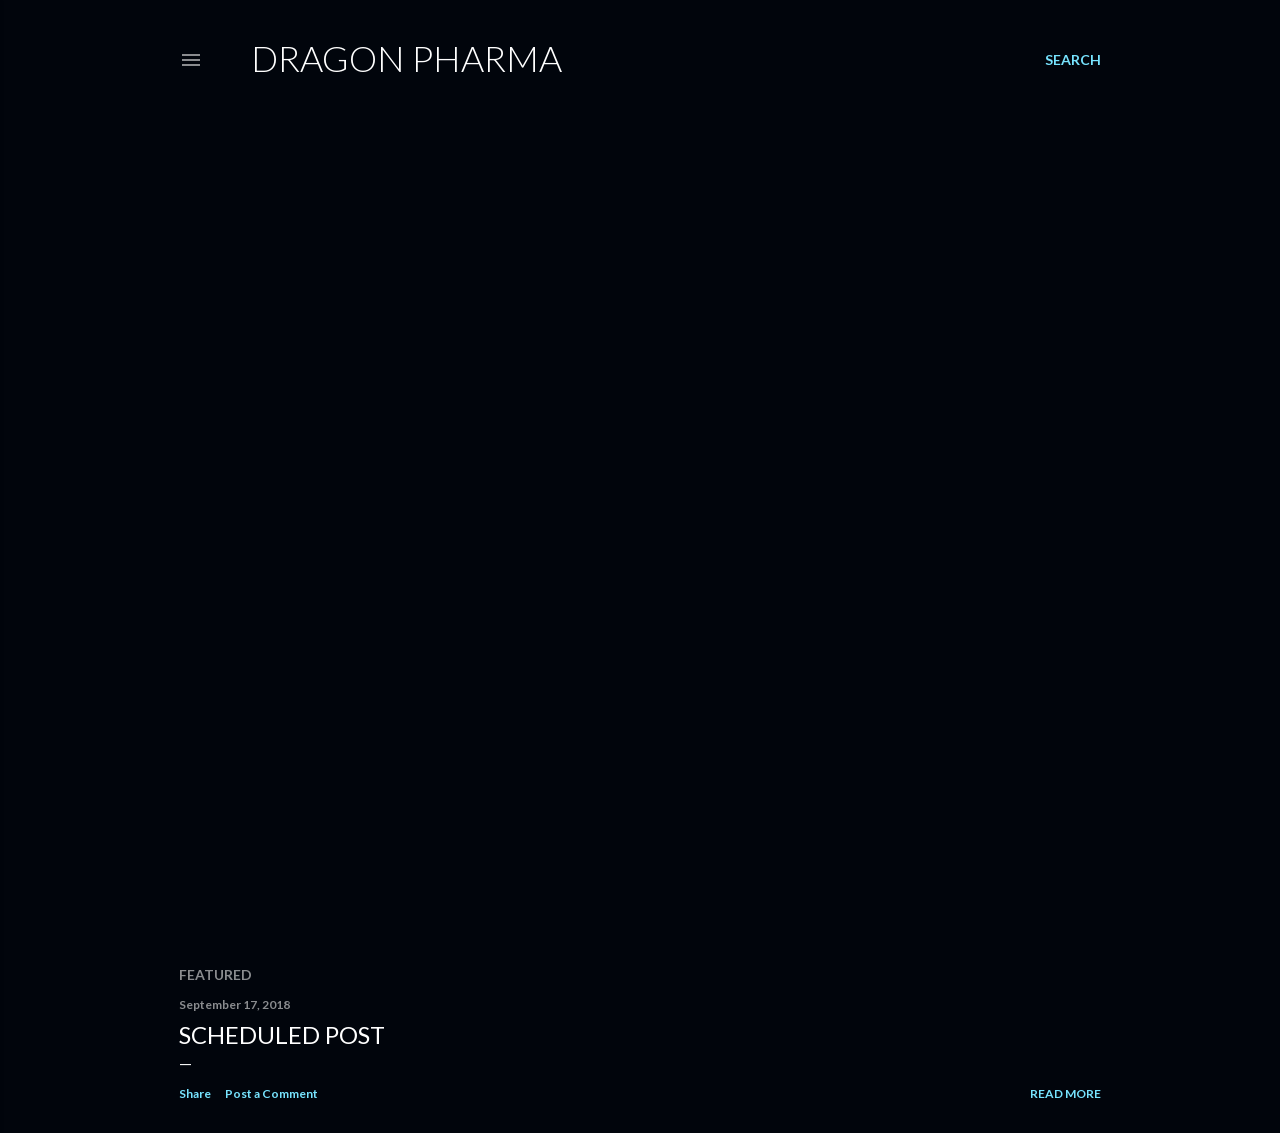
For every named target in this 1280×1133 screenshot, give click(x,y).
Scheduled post (282, 1034)
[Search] (1073, 60)
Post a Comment (271, 1093)
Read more (1065, 1093)
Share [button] (195, 1093)
